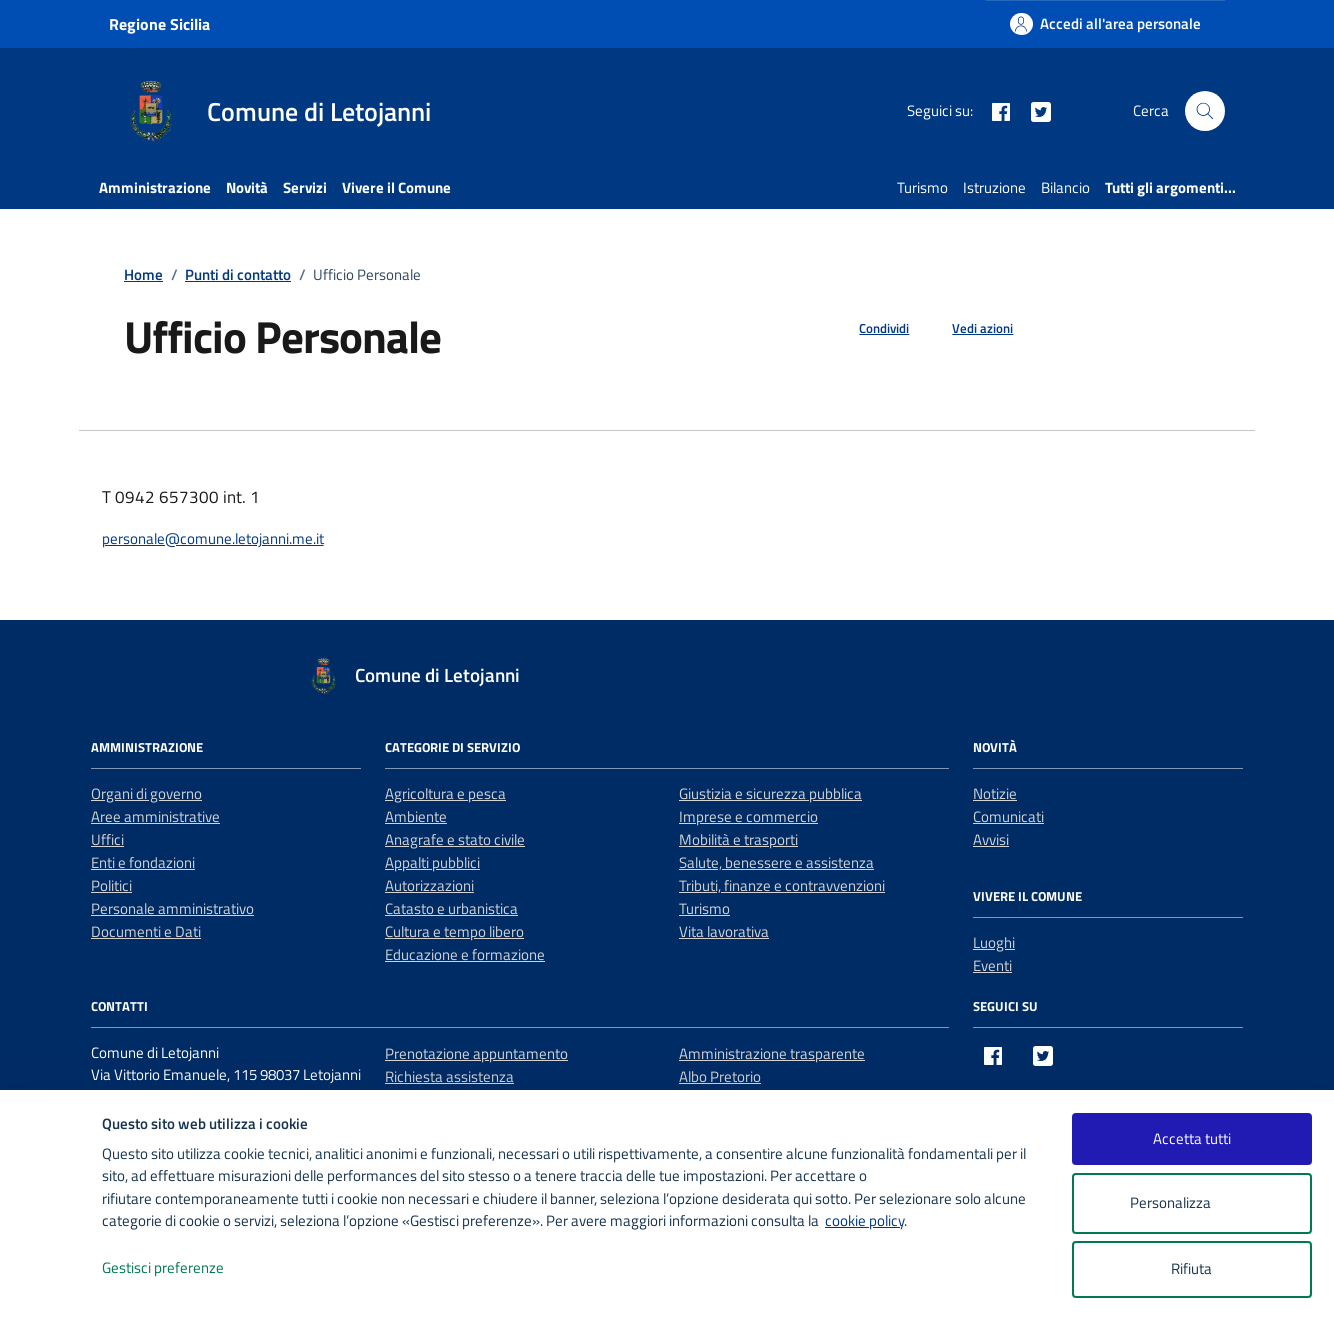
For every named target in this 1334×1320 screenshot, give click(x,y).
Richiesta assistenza (449, 1076)
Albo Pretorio (720, 1076)
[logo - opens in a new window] (51, 1284)
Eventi (992, 965)
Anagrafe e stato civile (455, 839)
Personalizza (1191, 1203)
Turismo (922, 187)
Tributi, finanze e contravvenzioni (782, 885)
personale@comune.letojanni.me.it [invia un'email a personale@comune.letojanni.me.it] (213, 538)
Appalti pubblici (432, 862)
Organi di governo (146, 793)
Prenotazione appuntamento (476, 1053)
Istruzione (994, 187)
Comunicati (1008, 816)
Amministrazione (155, 187)
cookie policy (864, 1220)
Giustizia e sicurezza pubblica (770, 793)
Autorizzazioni (429, 885)
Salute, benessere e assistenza (776, 862)
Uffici (107, 839)
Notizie (995, 793)
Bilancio (1065, 187)
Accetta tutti (1192, 1138)
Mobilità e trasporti (738, 839)
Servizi (305, 187)
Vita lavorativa (724, 931)
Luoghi (994, 942)
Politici (111, 885)
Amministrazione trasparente (772, 1053)
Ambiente (416, 816)
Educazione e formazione (465, 954)
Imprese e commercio (748, 816)
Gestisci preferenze (184, 1268)
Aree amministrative (155, 816)
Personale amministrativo (172, 908)
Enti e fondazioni (143, 862)
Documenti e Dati (146, 931)
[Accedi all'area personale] (1105, 23)
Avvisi (991, 839)
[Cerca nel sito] (1205, 111)
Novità (247, 187)
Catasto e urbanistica (451, 908)
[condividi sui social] (868, 329)
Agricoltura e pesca (445, 793)
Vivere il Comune (396, 187)
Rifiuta (1191, 1268)
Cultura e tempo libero (454, 931)
